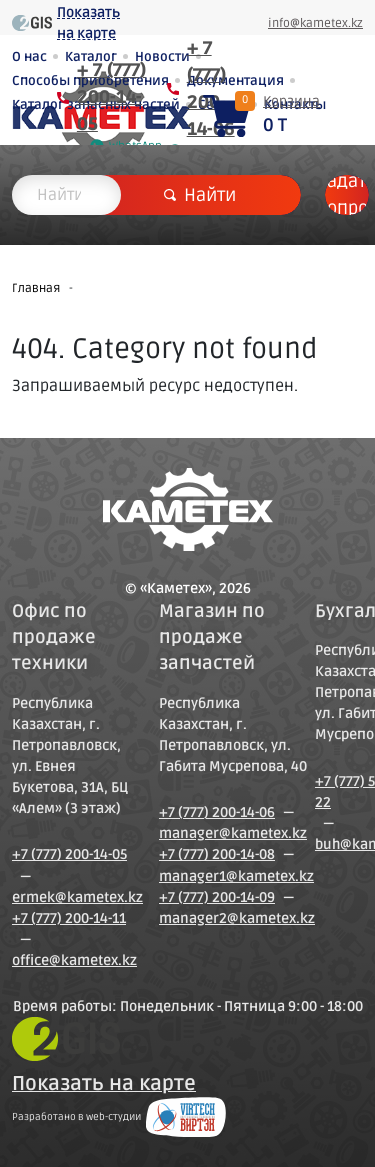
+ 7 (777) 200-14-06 (211, 88)
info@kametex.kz (315, 23)
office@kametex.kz (74, 960)
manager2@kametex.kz (237, 918)
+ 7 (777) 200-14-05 (111, 97)
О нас (29, 57)
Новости (162, 57)
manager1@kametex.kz (236, 876)
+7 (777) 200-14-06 (217, 812)
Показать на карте (88, 23)
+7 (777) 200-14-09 (217, 897)
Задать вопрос (347, 195)
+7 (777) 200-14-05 (69, 854)
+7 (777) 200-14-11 (69, 918)
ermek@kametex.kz (77, 897)
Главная (36, 288)
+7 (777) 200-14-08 (217, 854)
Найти (200, 195)
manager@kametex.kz (233, 833)
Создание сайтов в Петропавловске (186, 1117)
